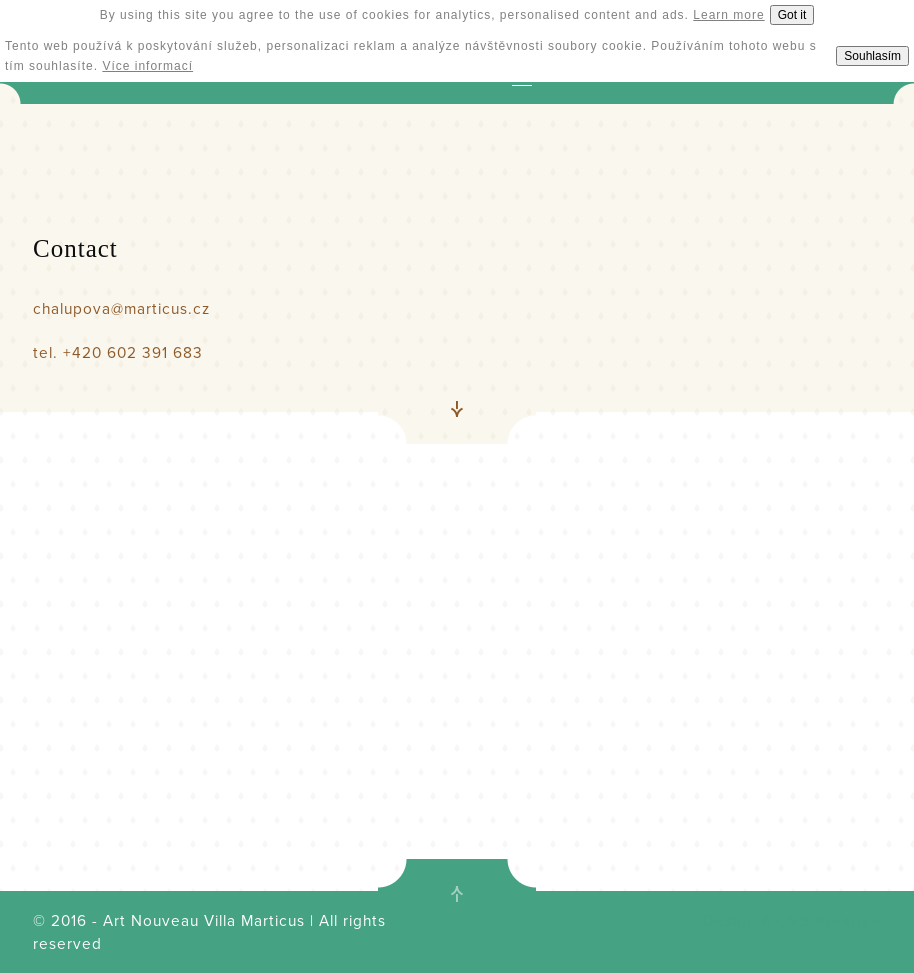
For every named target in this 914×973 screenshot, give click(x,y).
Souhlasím (872, 56)
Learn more (728, 15)
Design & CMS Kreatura (792, 920)
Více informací (147, 66)
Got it (792, 15)
